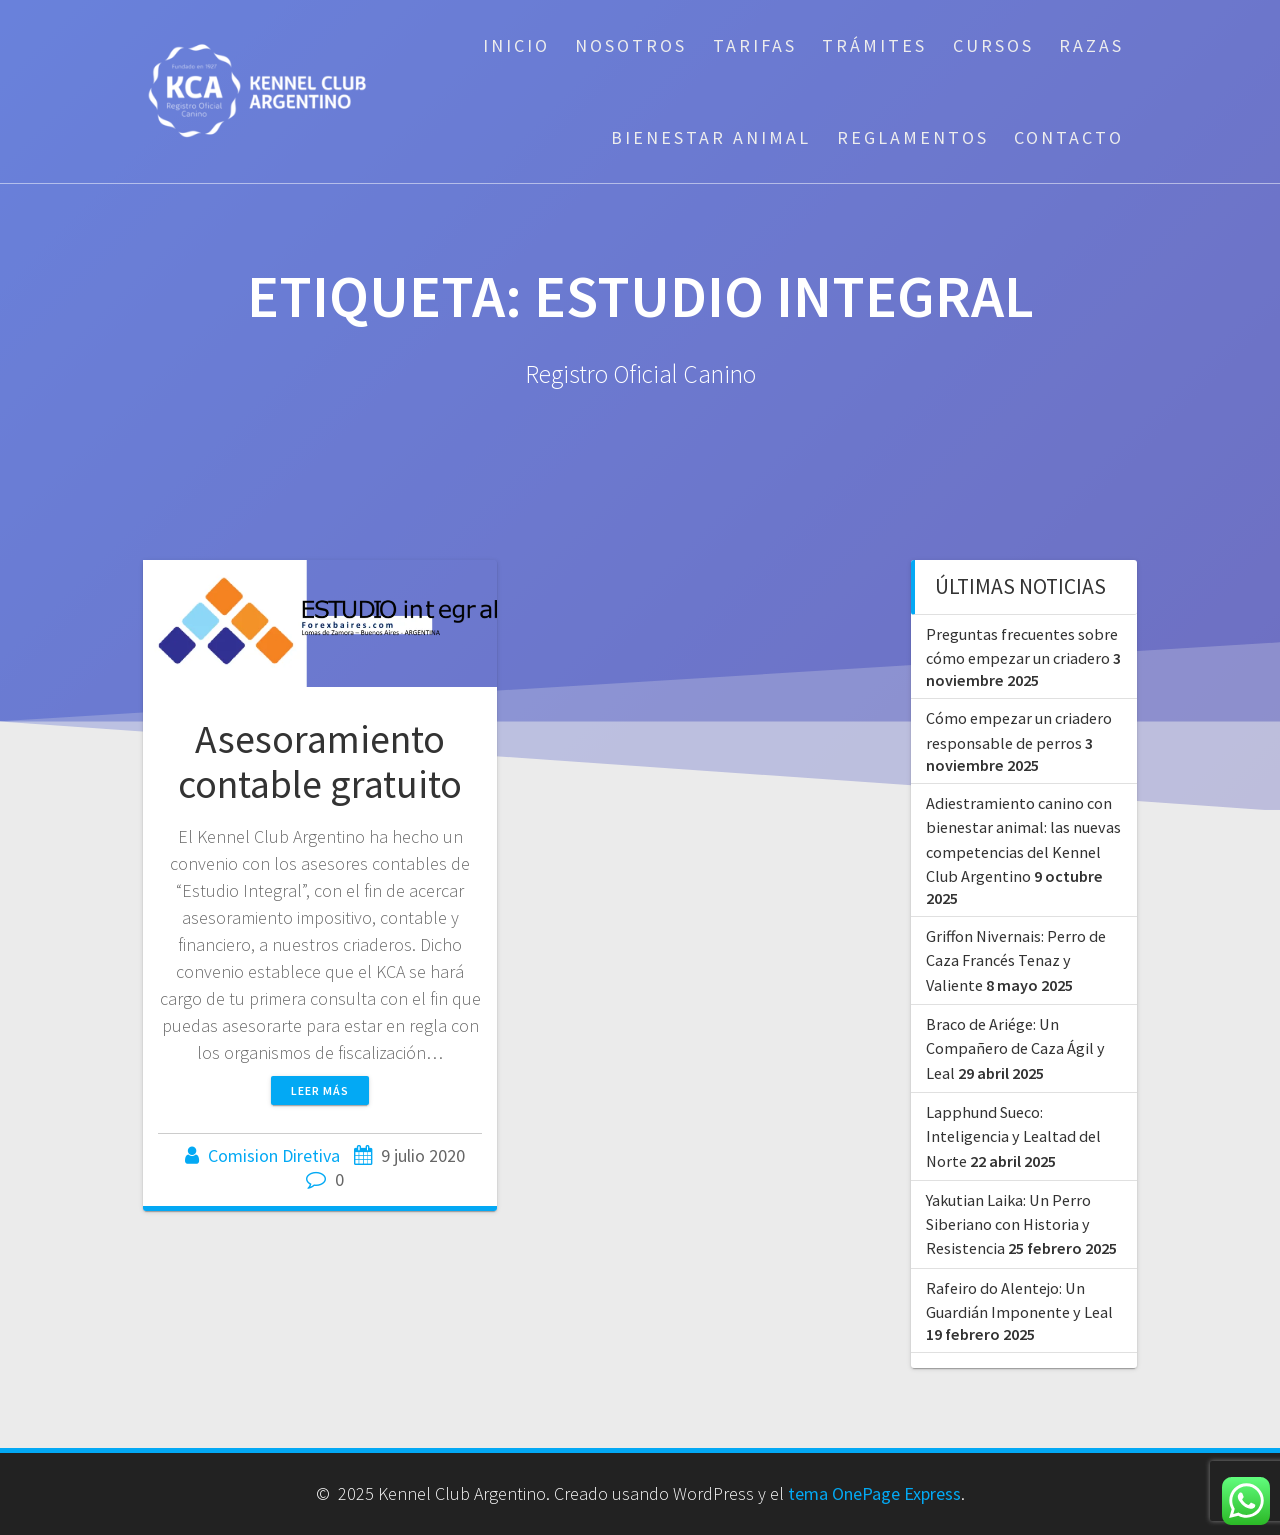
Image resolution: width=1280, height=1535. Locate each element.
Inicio (516, 45)
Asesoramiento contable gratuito (320, 762)
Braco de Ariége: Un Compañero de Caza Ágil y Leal (1015, 1048)
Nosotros (631, 45)
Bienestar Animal (711, 137)
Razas (1091, 45)
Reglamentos (913, 137)
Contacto (1069, 137)
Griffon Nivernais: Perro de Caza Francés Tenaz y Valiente (1016, 960)
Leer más (320, 1090)
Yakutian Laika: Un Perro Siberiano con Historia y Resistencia (1008, 1224)
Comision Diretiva (274, 1155)
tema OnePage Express (874, 1493)
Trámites (874, 45)
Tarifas (755, 45)
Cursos (993, 45)
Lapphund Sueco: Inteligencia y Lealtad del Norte (1013, 1136)
